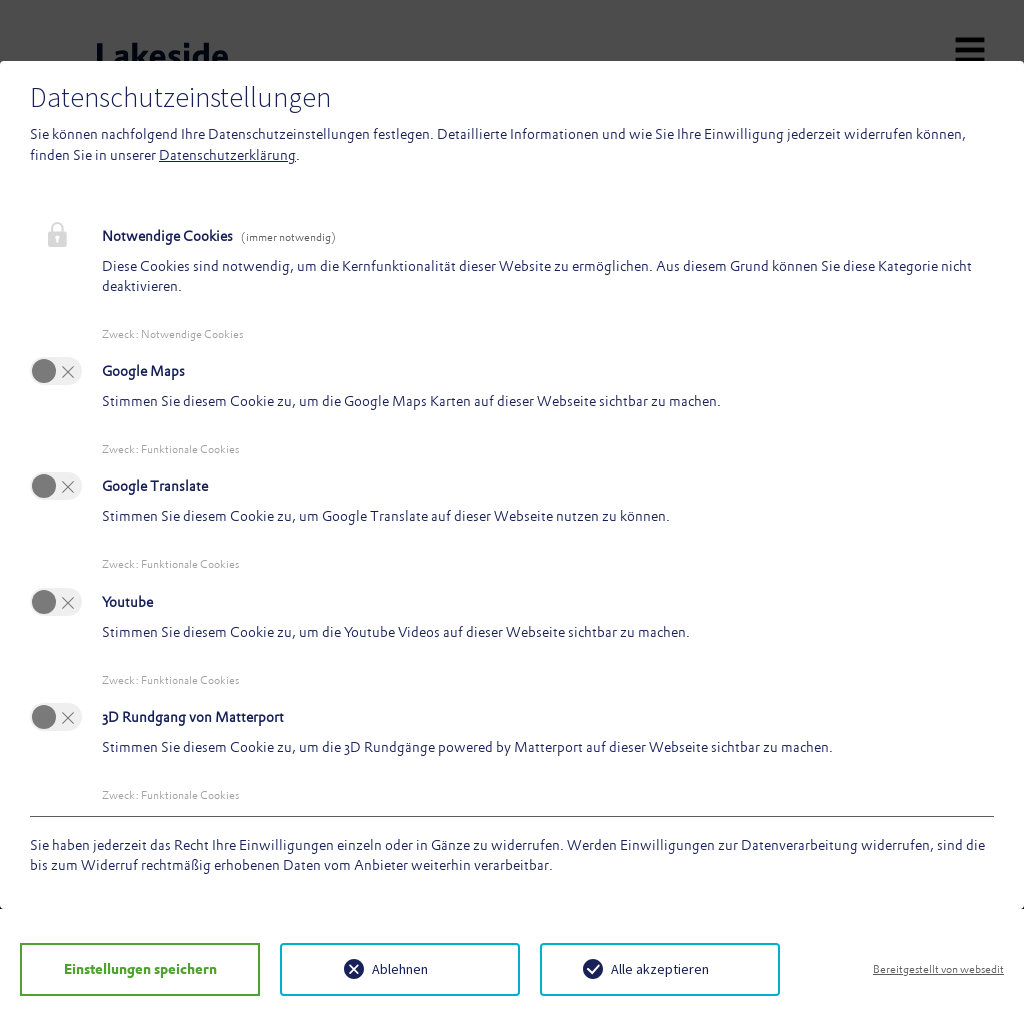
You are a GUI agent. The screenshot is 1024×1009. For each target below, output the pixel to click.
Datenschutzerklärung (227, 155)
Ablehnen (400, 969)
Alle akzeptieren (660, 969)
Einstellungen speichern (140, 969)
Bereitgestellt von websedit (938, 969)
